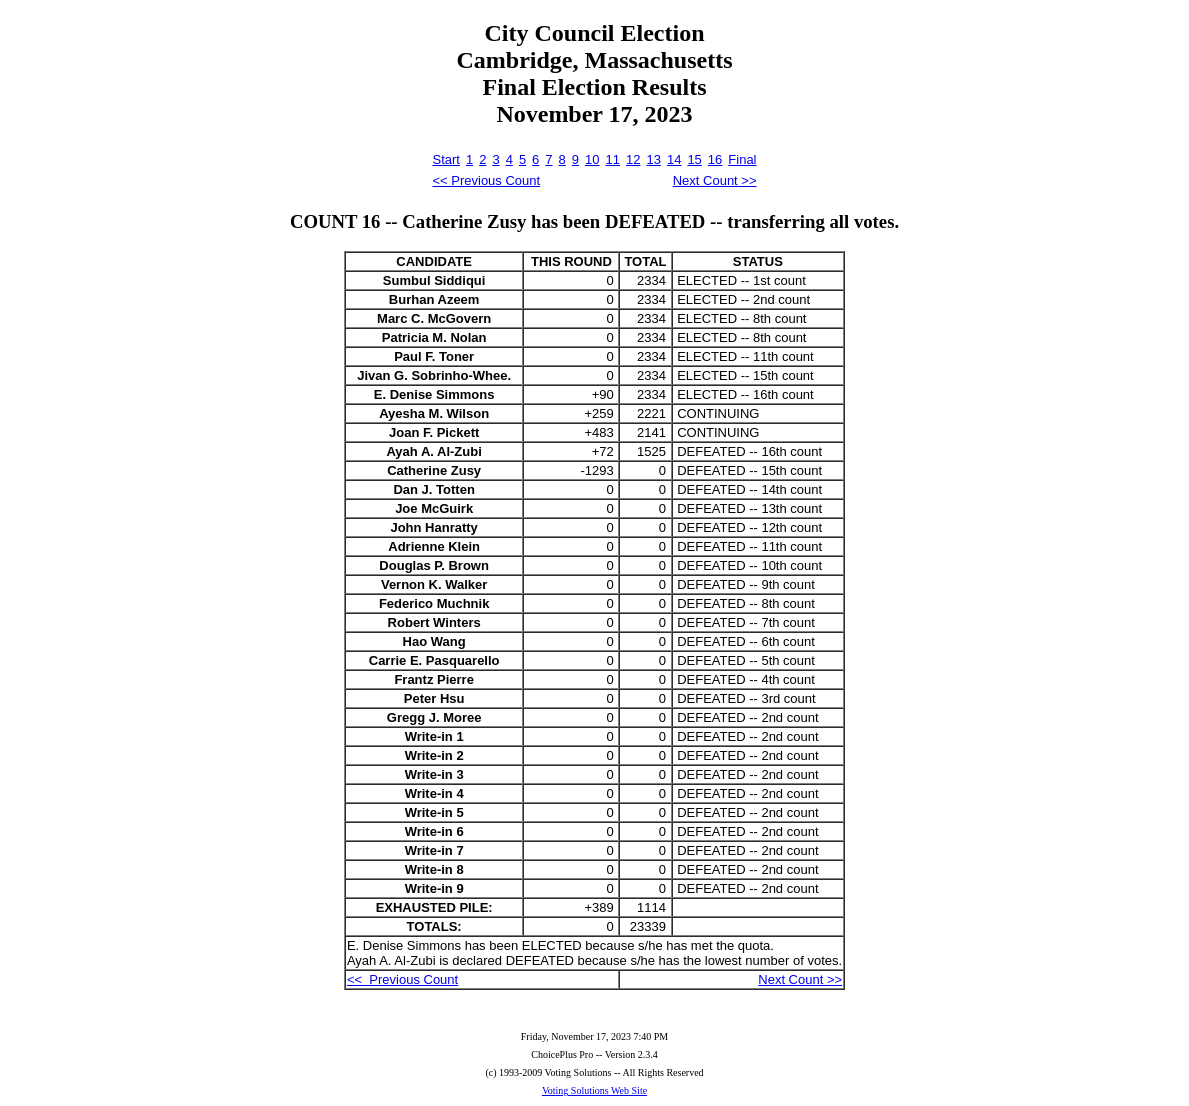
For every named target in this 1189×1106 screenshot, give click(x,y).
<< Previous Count (486, 180)
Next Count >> (715, 180)
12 (633, 159)
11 (613, 159)
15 (694, 159)
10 (592, 159)
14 (674, 159)
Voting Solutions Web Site (594, 1090)
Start (445, 159)
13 (653, 159)
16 (715, 159)
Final (742, 159)
